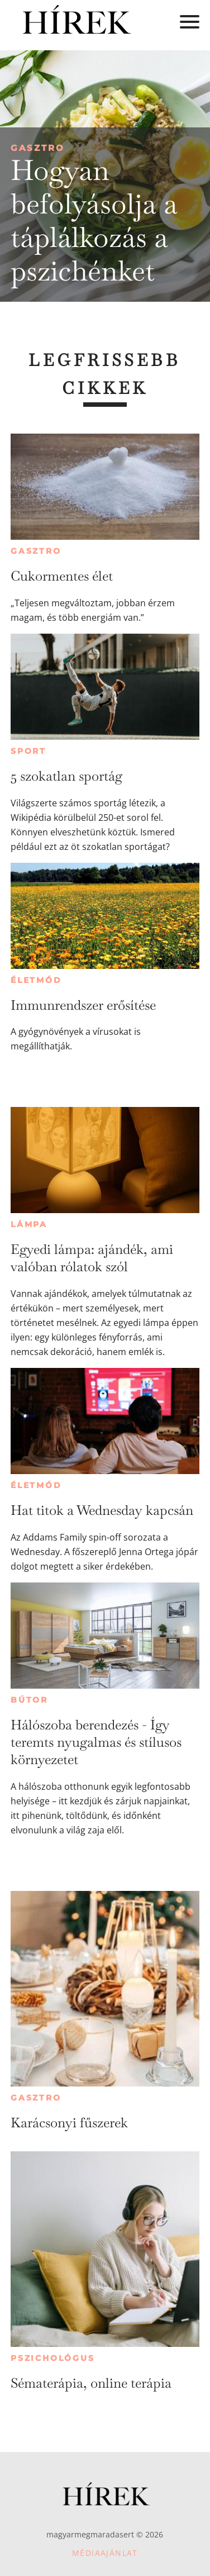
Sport (28, 751)
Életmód (36, 980)
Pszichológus (53, 2358)
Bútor (29, 1700)
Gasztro (38, 147)
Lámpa (29, 1224)
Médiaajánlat (105, 2553)
